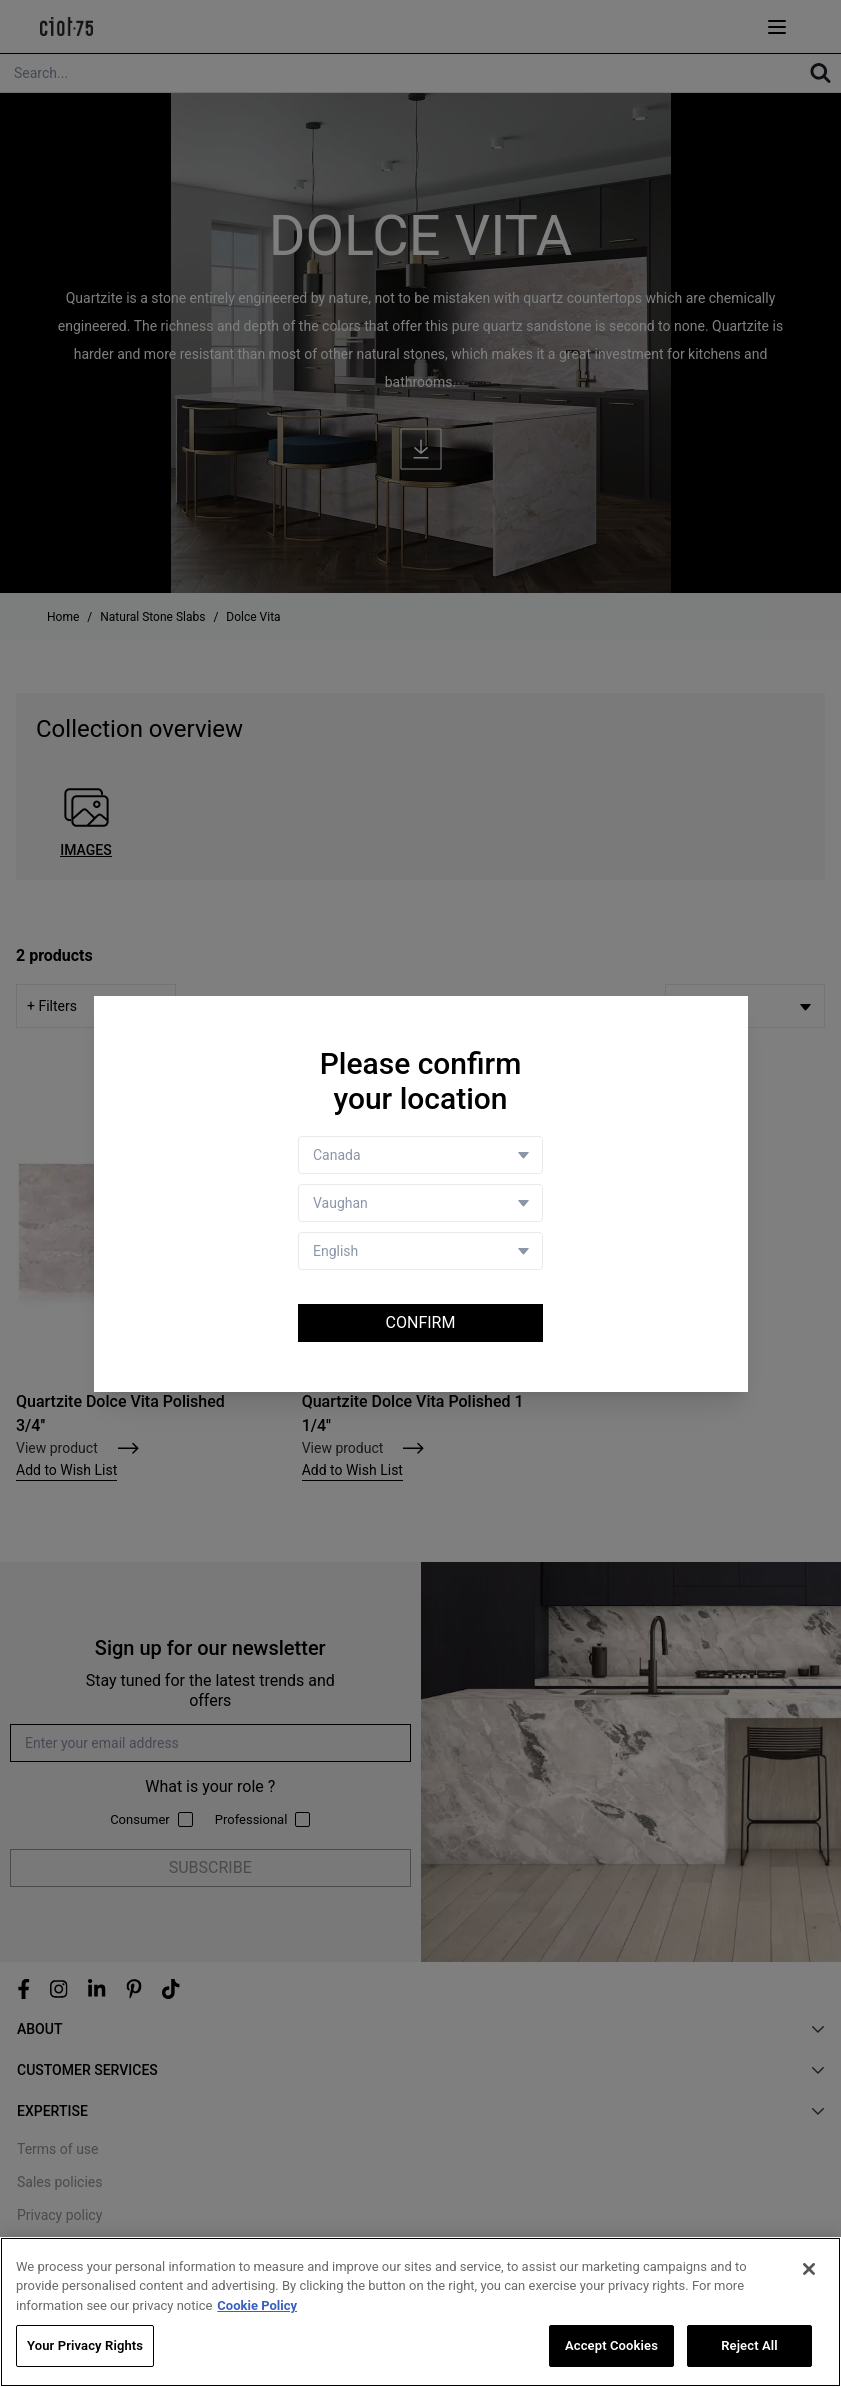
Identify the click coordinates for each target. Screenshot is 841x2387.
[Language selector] (420, 1251)
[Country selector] (420, 1155)
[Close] (809, 2269)
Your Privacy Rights (85, 2345)
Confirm (421, 1322)
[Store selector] (420, 1203)
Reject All (749, 2345)
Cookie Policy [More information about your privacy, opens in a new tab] (257, 2305)
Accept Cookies (611, 2345)
